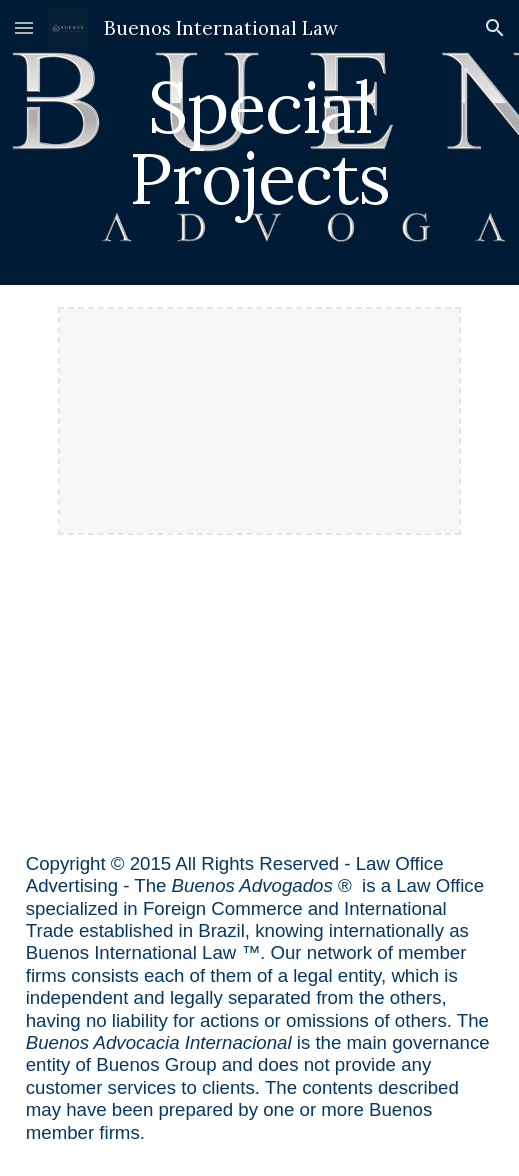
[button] (24, 27)
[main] (260, 142)
